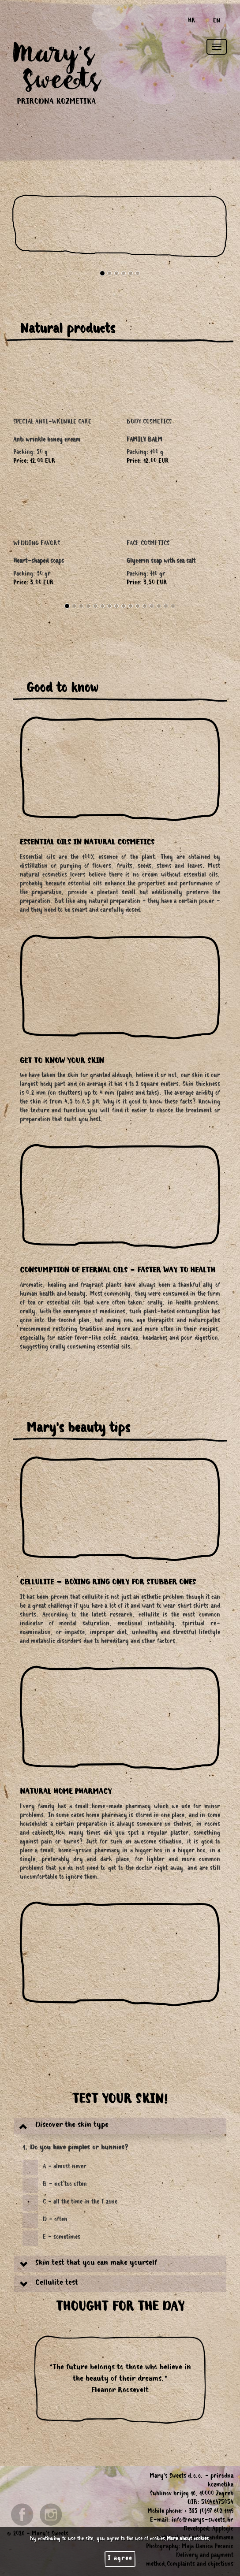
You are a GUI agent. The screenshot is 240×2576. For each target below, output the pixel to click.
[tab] (120, 2126)
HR (191, 22)
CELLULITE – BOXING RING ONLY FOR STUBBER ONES (108, 1583)
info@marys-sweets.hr (202, 2521)
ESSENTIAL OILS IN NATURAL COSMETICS (87, 843)
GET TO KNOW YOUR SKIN (62, 1062)
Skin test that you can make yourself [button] (96, 2263)
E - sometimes (61, 2238)
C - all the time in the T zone (80, 2203)
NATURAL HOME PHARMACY (66, 1792)
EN (216, 22)
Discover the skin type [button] (72, 2126)
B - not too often (65, 2185)
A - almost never (64, 2167)
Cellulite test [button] (56, 2283)
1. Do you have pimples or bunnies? (75, 2148)
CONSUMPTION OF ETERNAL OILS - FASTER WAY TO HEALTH (117, 1271)
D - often (55, 2220)
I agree (120, 2558)
